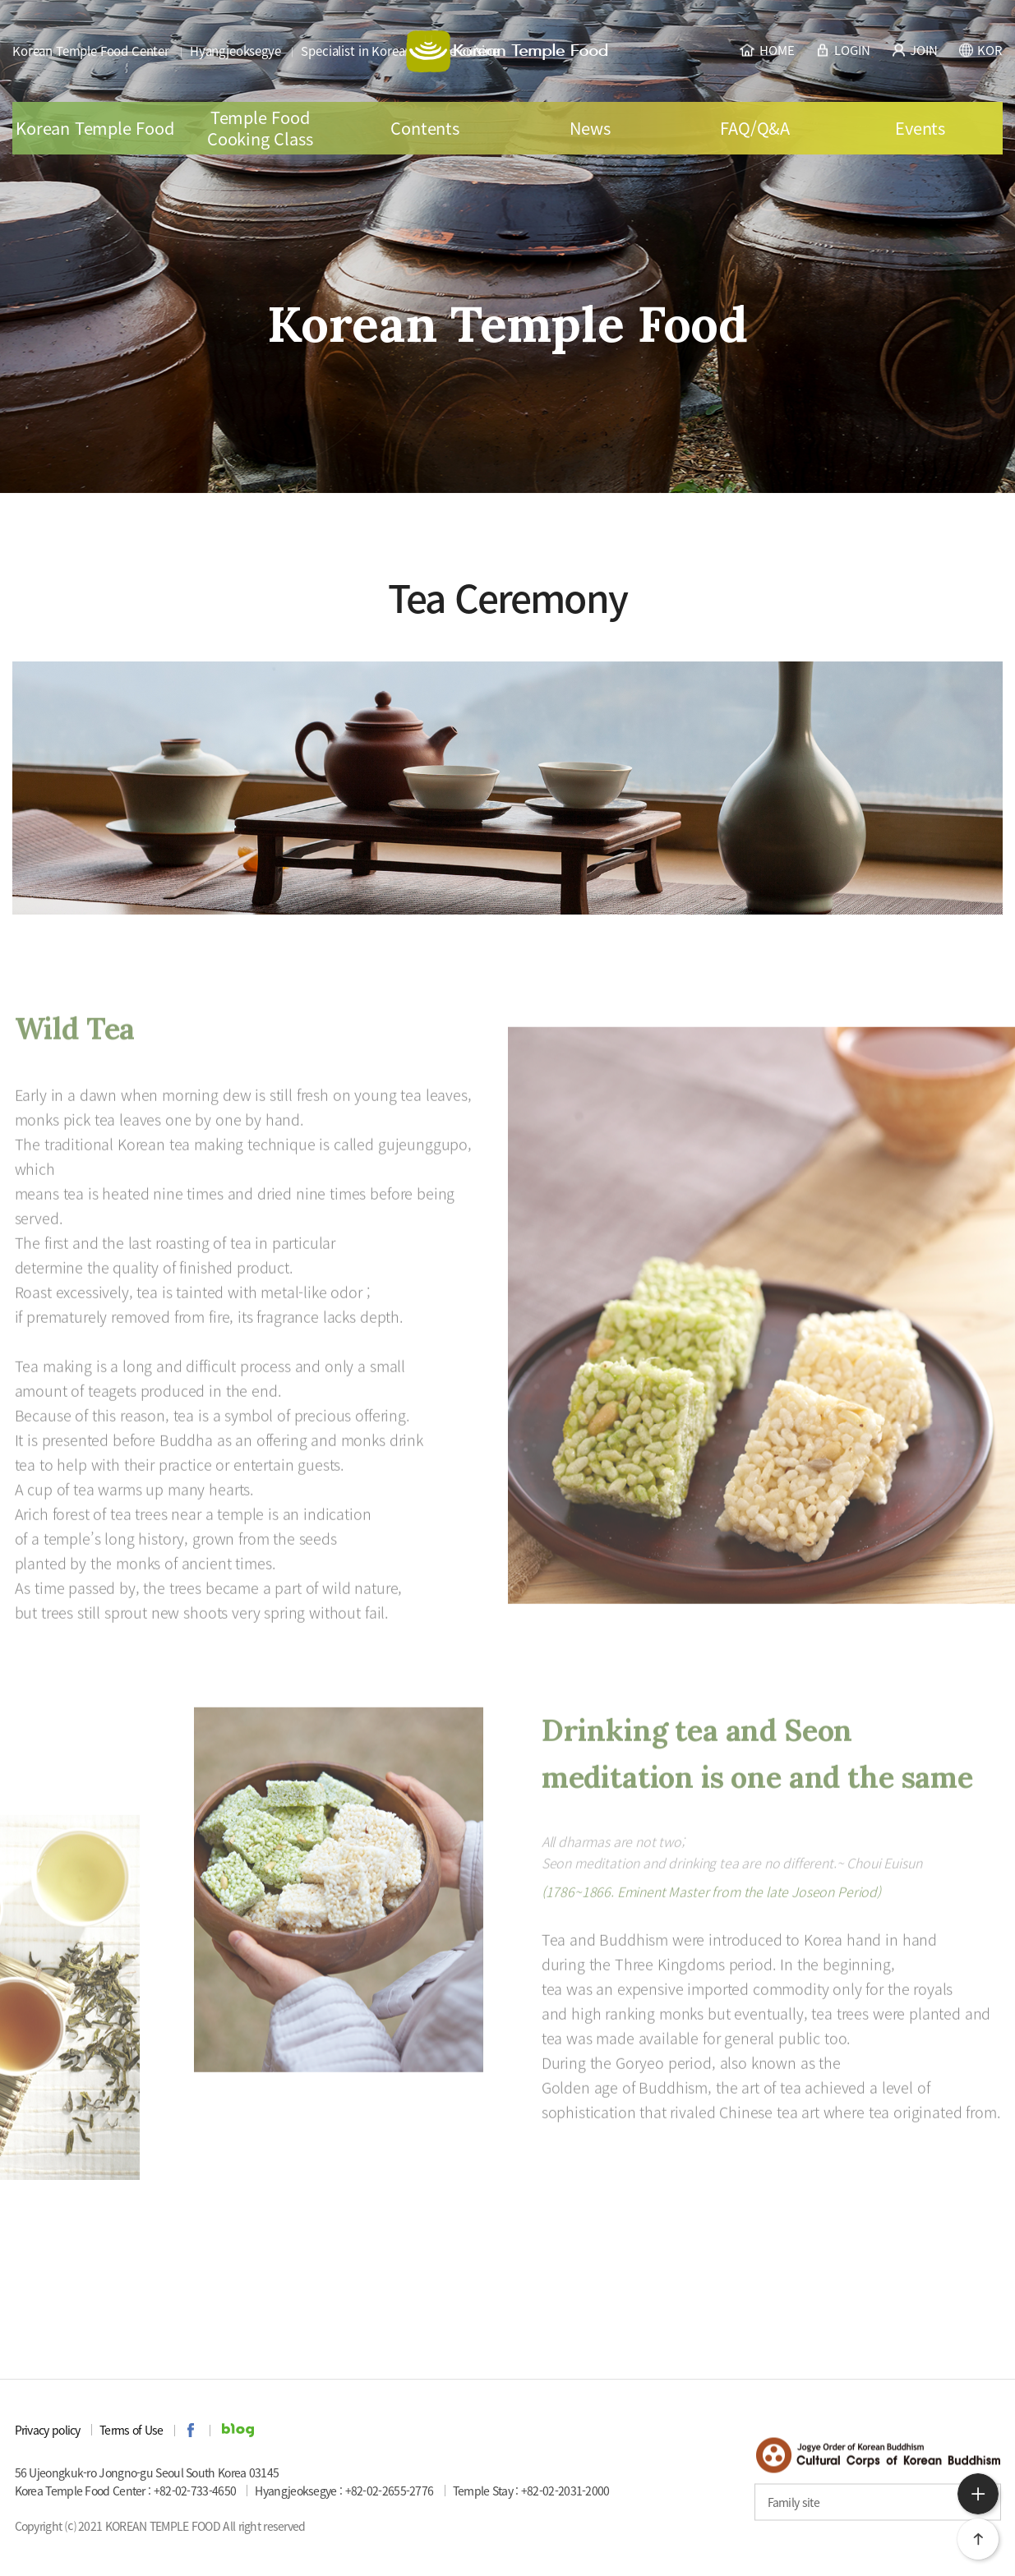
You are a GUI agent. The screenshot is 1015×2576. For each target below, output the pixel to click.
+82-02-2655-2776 (389, 2490)
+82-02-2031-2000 (565, 2490)
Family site (793, 2502)
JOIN (913, 49)
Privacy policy (48, 2430)
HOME (766, 49)
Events (920, 128)
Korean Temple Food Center (90, 51)
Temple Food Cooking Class (259, 127)
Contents (424, 128)
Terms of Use (131, 2430)
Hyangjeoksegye (235, 51)
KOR (980, 49)
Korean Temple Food (94, 128)
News (590, 128)
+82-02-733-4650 (195, 2490)
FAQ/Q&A (755, 128)
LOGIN (842, 49)
